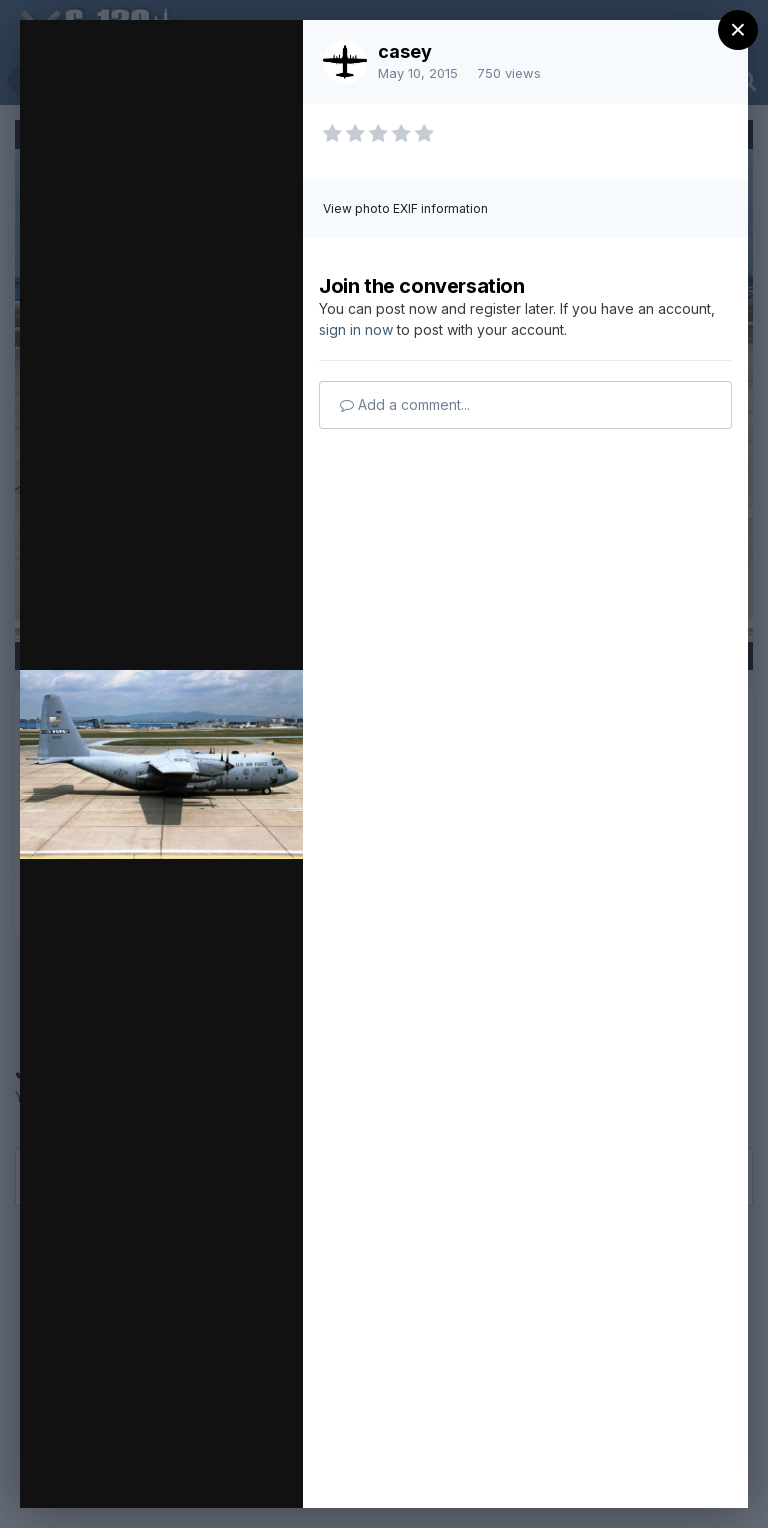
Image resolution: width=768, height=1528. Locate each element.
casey (405, 51)
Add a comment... (405, 404)
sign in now (356, 329)
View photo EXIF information (405, 208)
